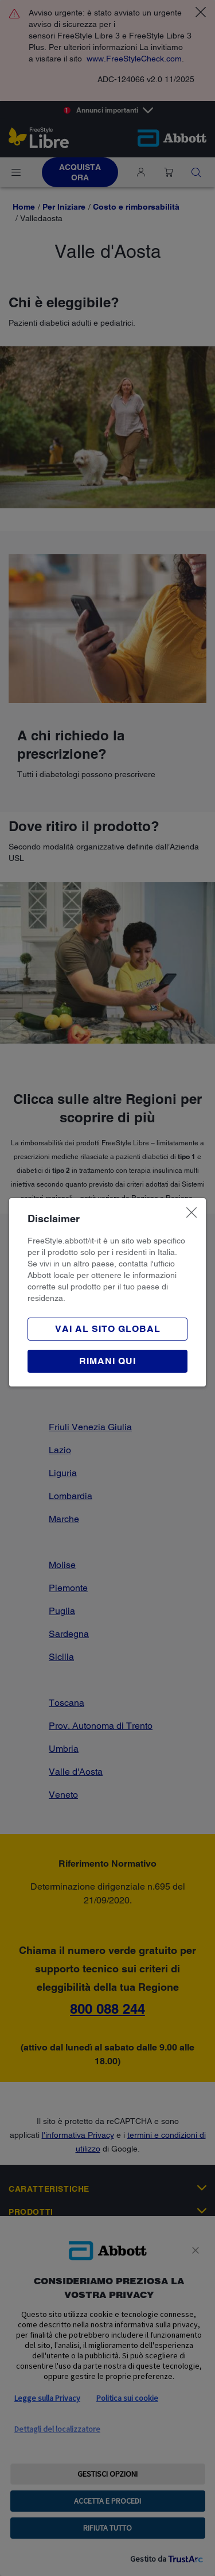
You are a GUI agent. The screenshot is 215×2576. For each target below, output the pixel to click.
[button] (107, 1361)
